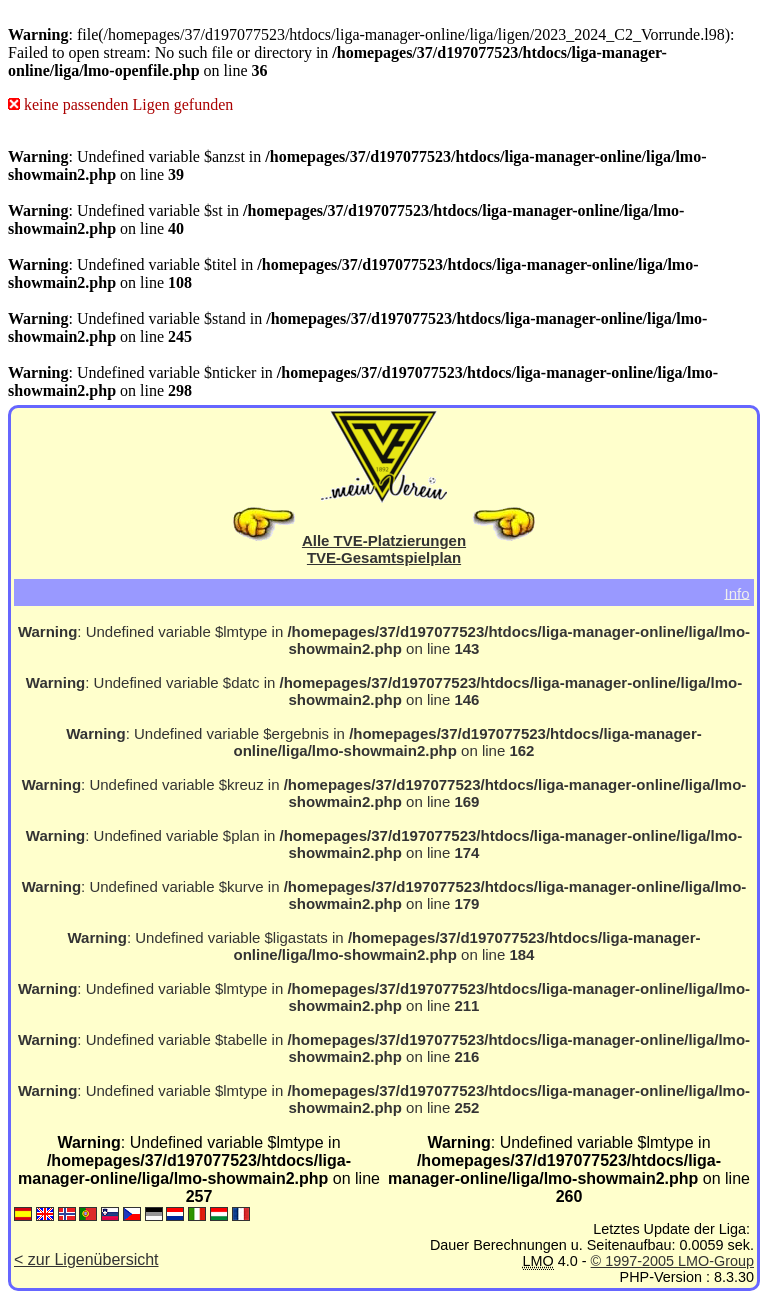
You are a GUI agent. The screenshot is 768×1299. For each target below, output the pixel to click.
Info (736, 592)
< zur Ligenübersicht (86, 1259)
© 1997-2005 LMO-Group (672, 1261)
